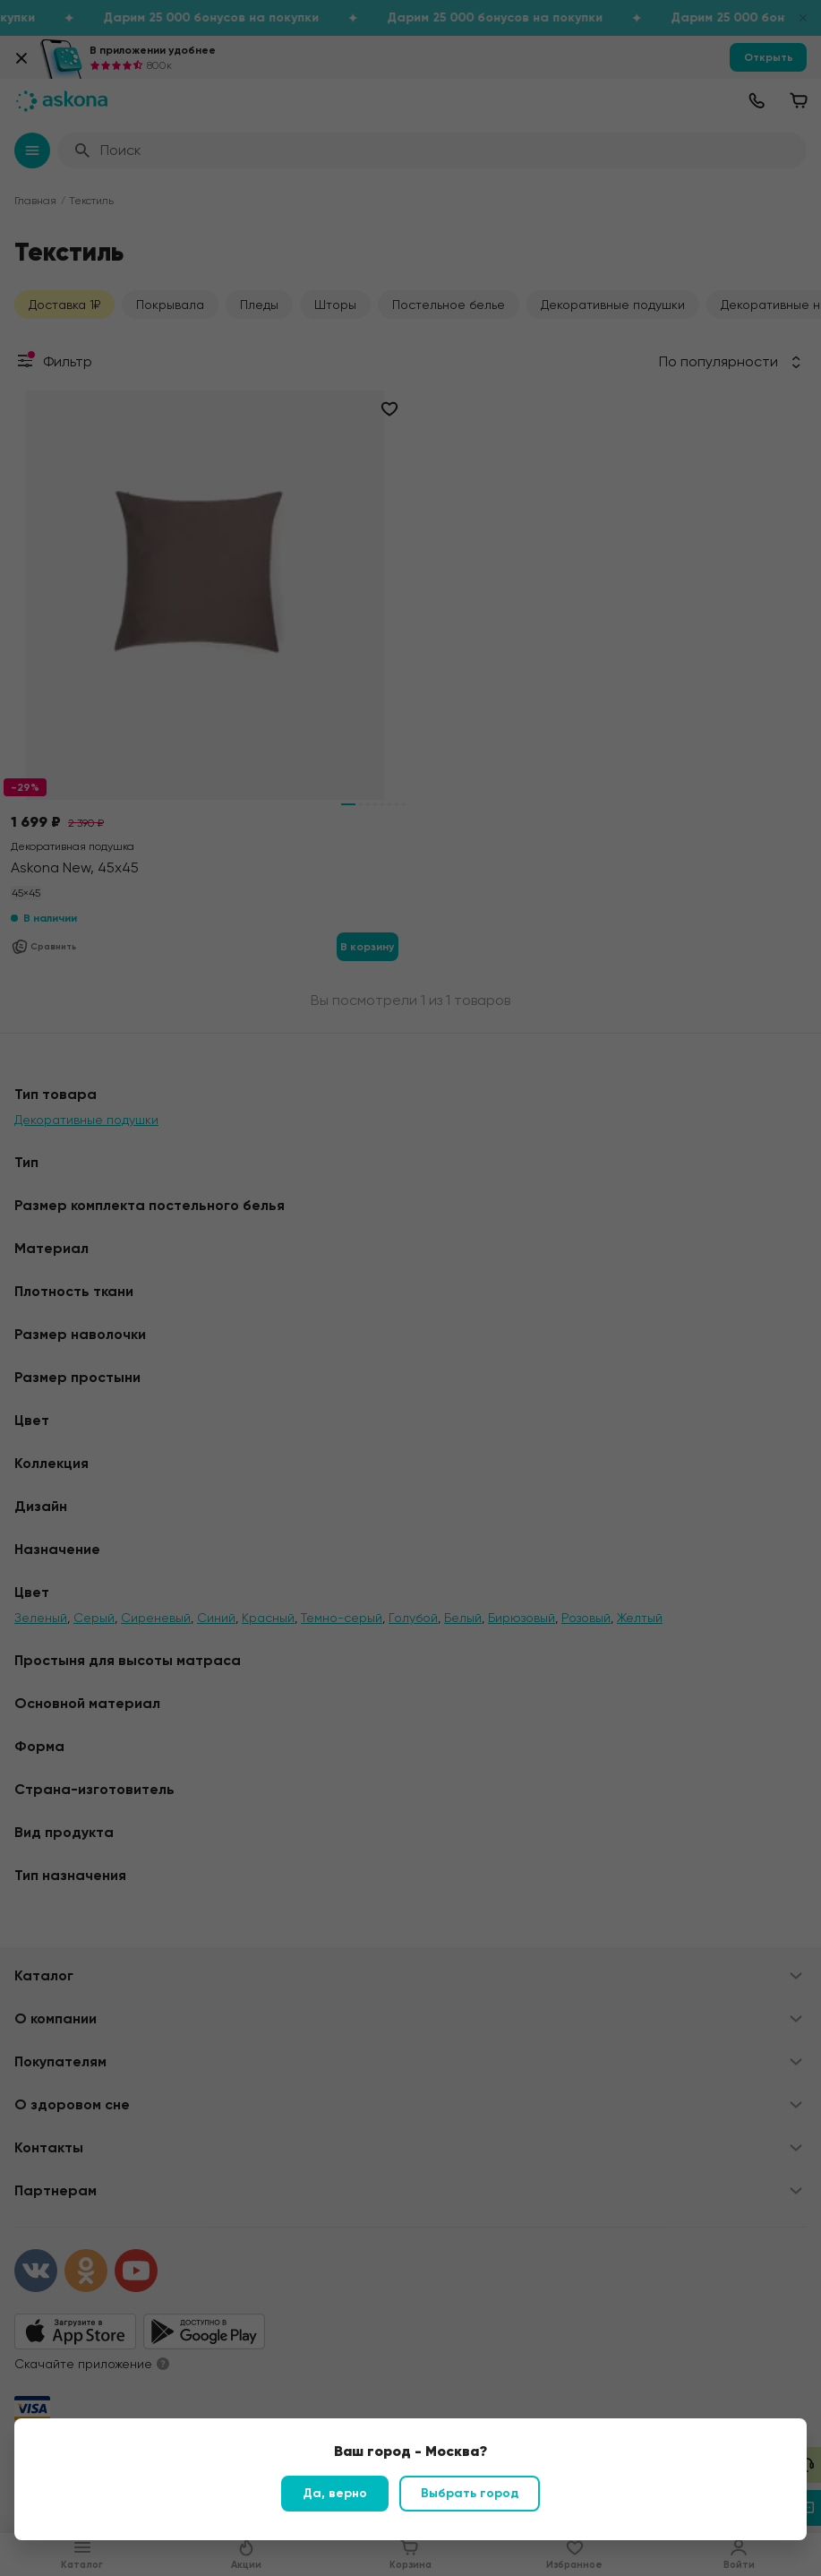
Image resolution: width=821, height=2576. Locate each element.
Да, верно (335, 2493)
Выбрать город (469, 2493)
